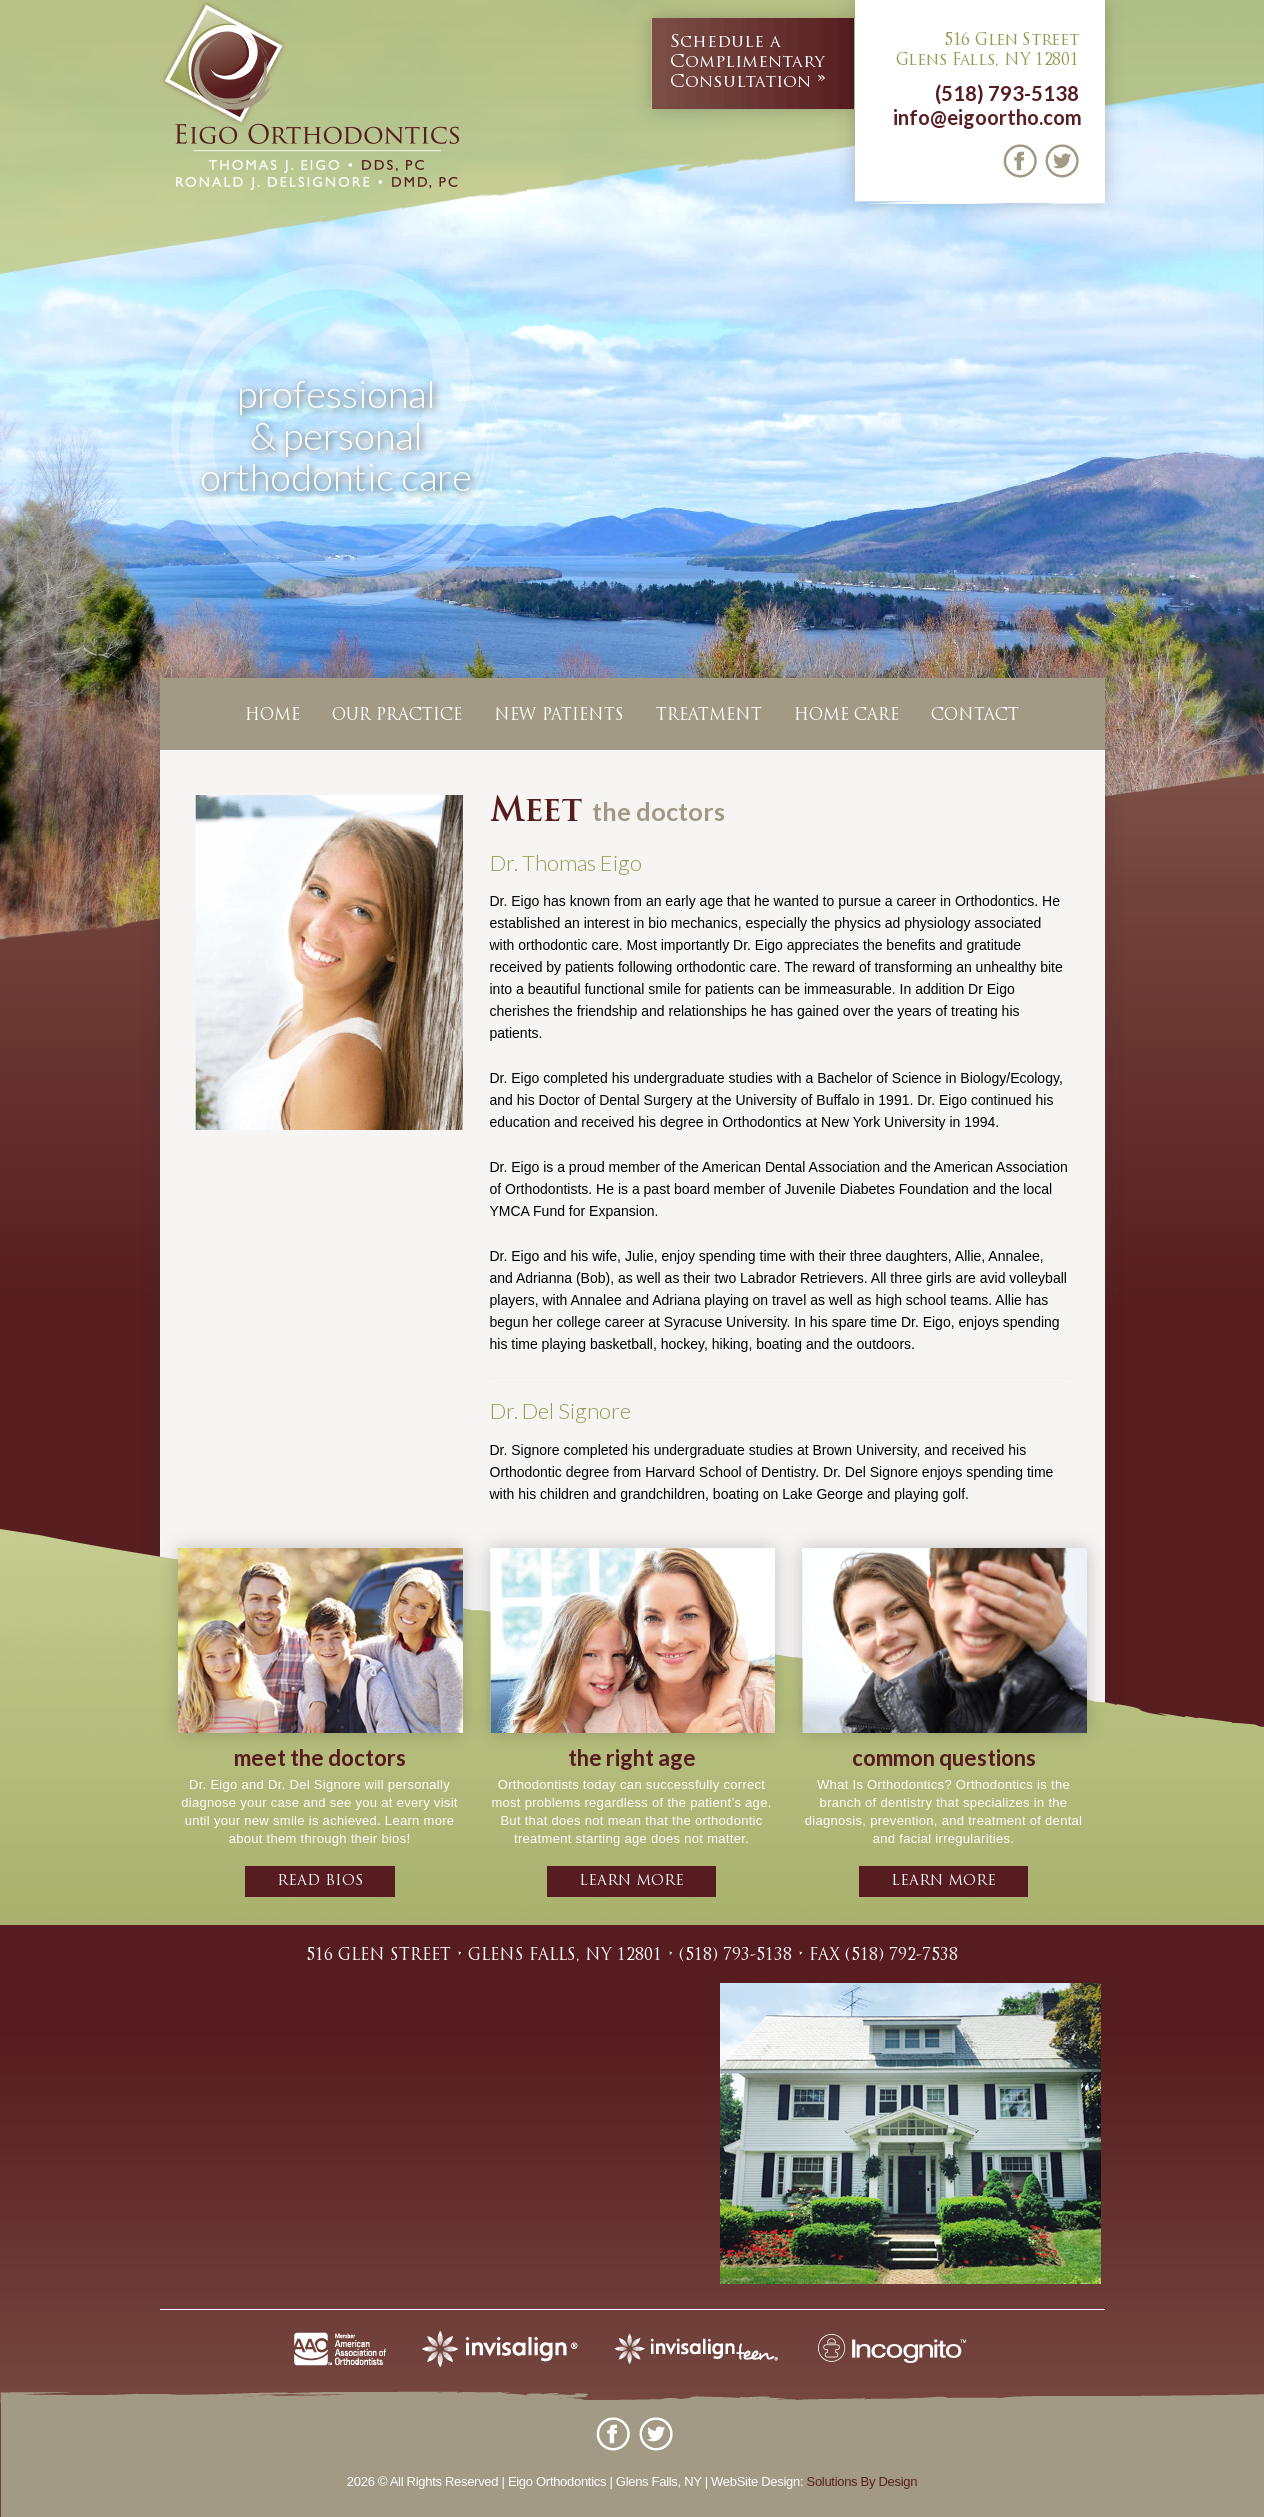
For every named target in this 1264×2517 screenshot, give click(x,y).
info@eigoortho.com (987, 117)
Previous (19, 474)
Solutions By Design (862, 2481)
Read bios (320, 1881)
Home (272, 716)
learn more (631, 1881)
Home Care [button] (846, 716)
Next (1245, 474)
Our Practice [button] (397, 716)
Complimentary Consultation (747, 62)
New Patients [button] (559, 716)
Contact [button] (975, 716)
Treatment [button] (709, 716)
